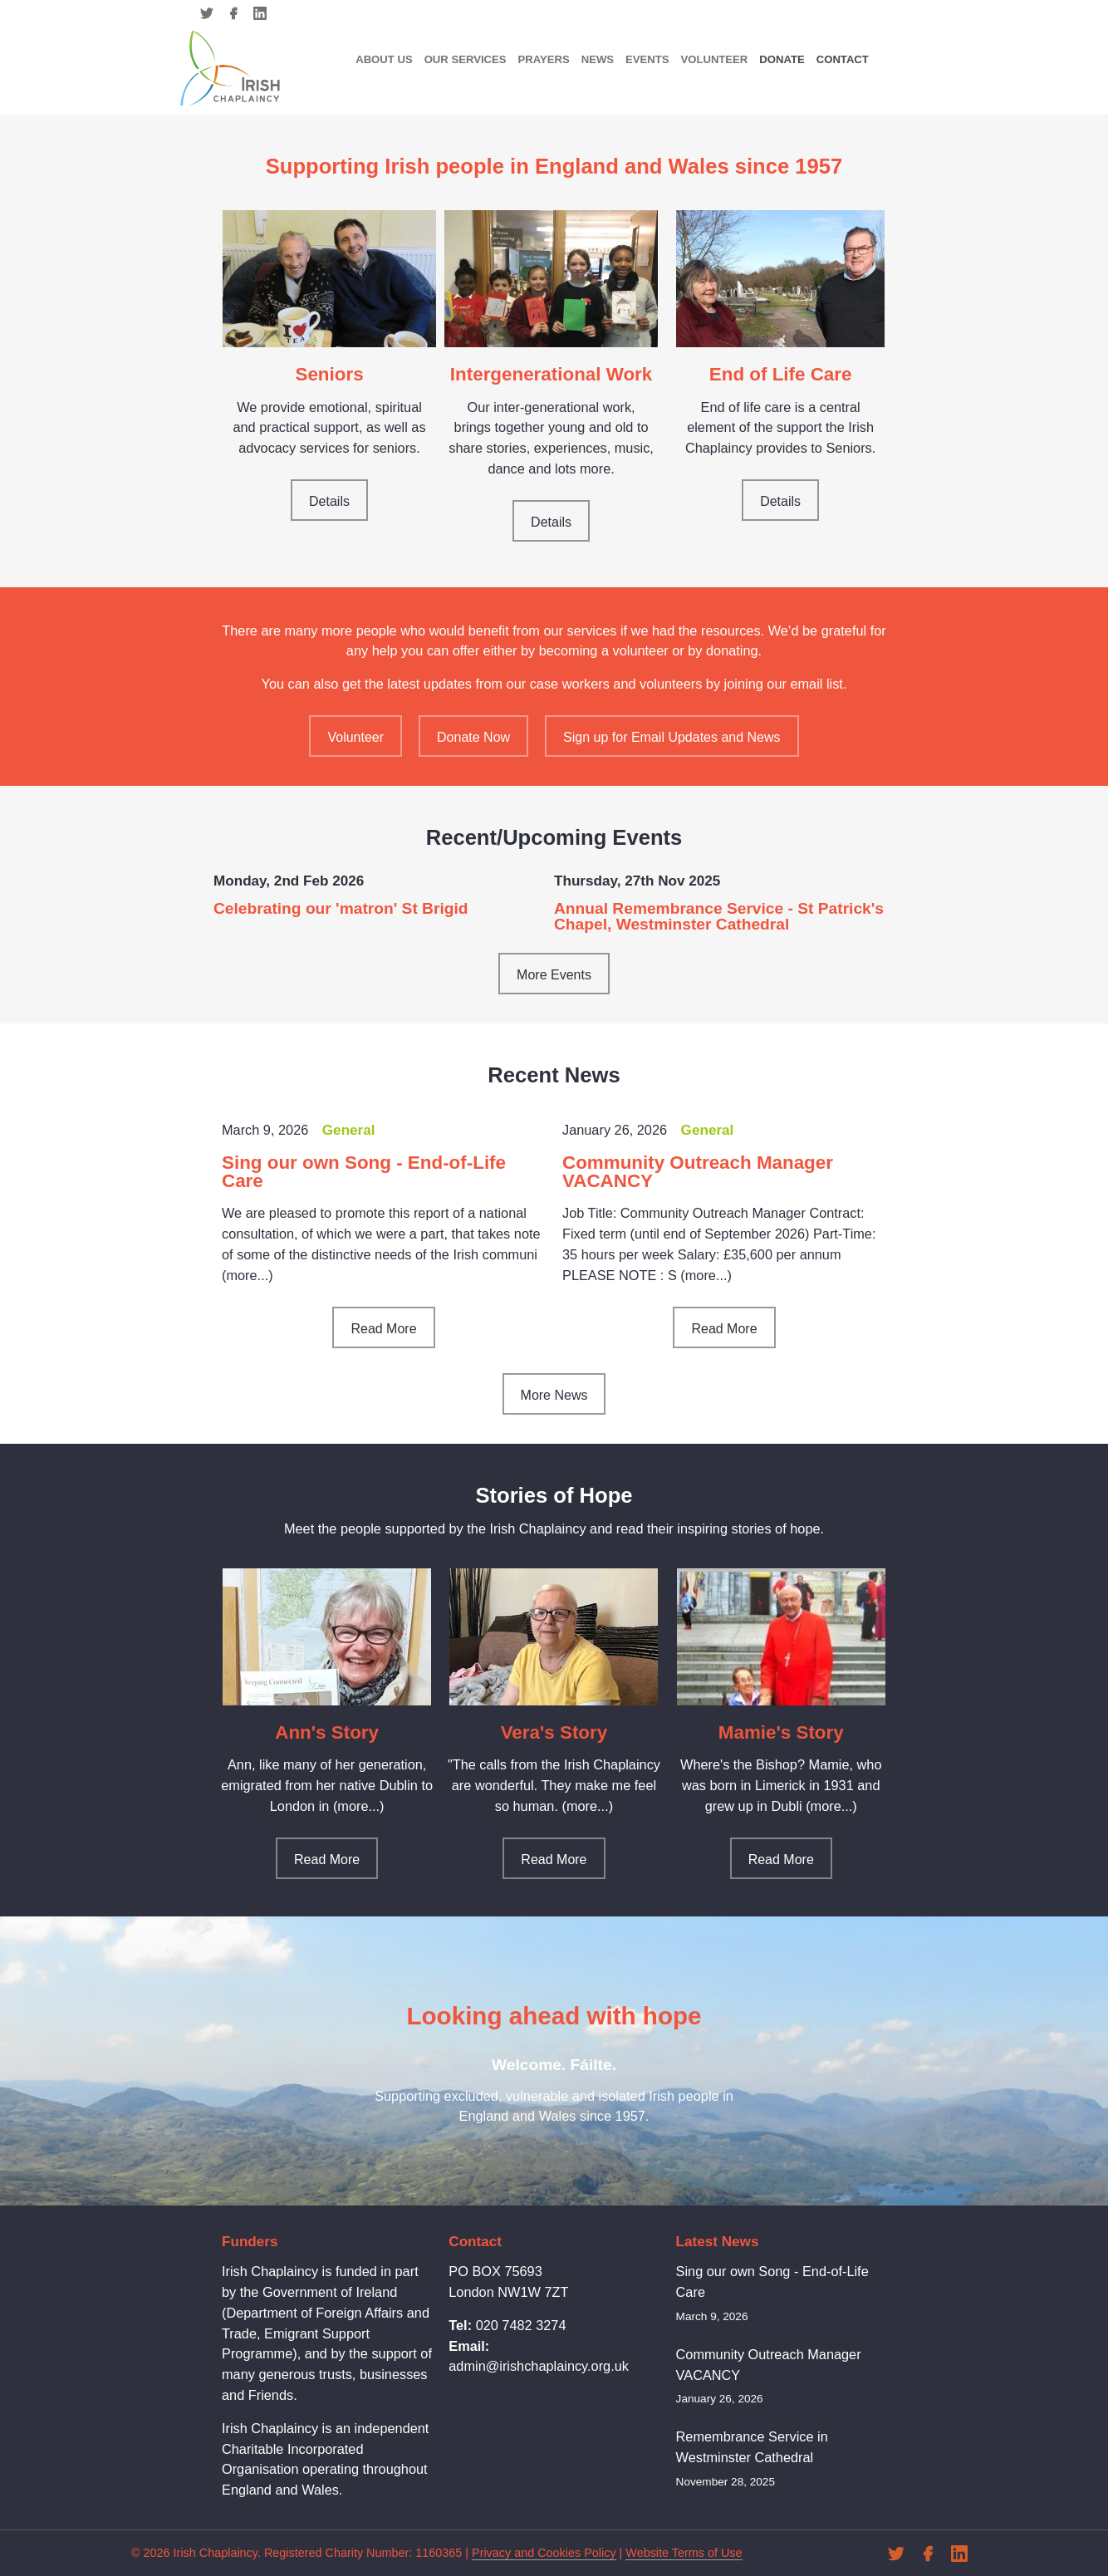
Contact (842, 59)
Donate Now (473, 737)
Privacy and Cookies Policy (544, 2552)
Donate (781, 59)
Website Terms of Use (683, 2552)
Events (647, 59)
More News (554, 1395)
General (348, 1130)
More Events (554, 975)
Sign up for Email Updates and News (671, 737)
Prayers (543, 59)
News (597, 59)
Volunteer (714, 59)
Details (329, 501)
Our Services (465, 59)
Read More (383, 1329)
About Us (383, 59)
